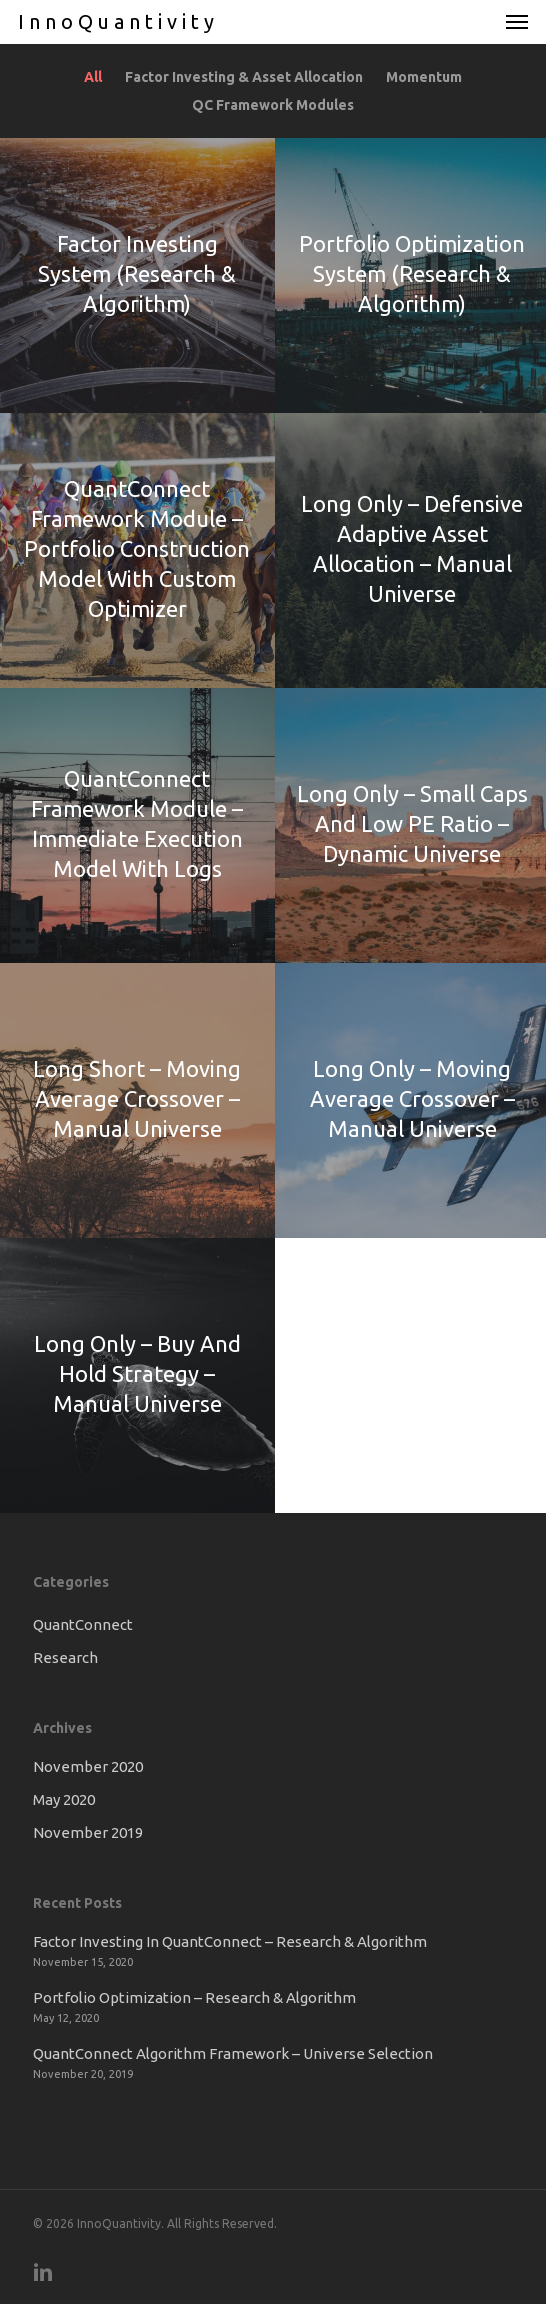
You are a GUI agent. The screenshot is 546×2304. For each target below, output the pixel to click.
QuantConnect (83, 1624)
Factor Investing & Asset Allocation (239, 77)
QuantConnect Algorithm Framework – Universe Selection (233, 2053)
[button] (517, 22)
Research (65, 1657)
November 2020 (88, 1766)
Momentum (419, 77)
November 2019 (88, 1832)
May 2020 (64, 1799)
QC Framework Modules (273, 105)
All (93, 77)
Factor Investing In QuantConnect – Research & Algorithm (230, 1941)
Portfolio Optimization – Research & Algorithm (194, 1997)
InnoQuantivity (118, 22)
